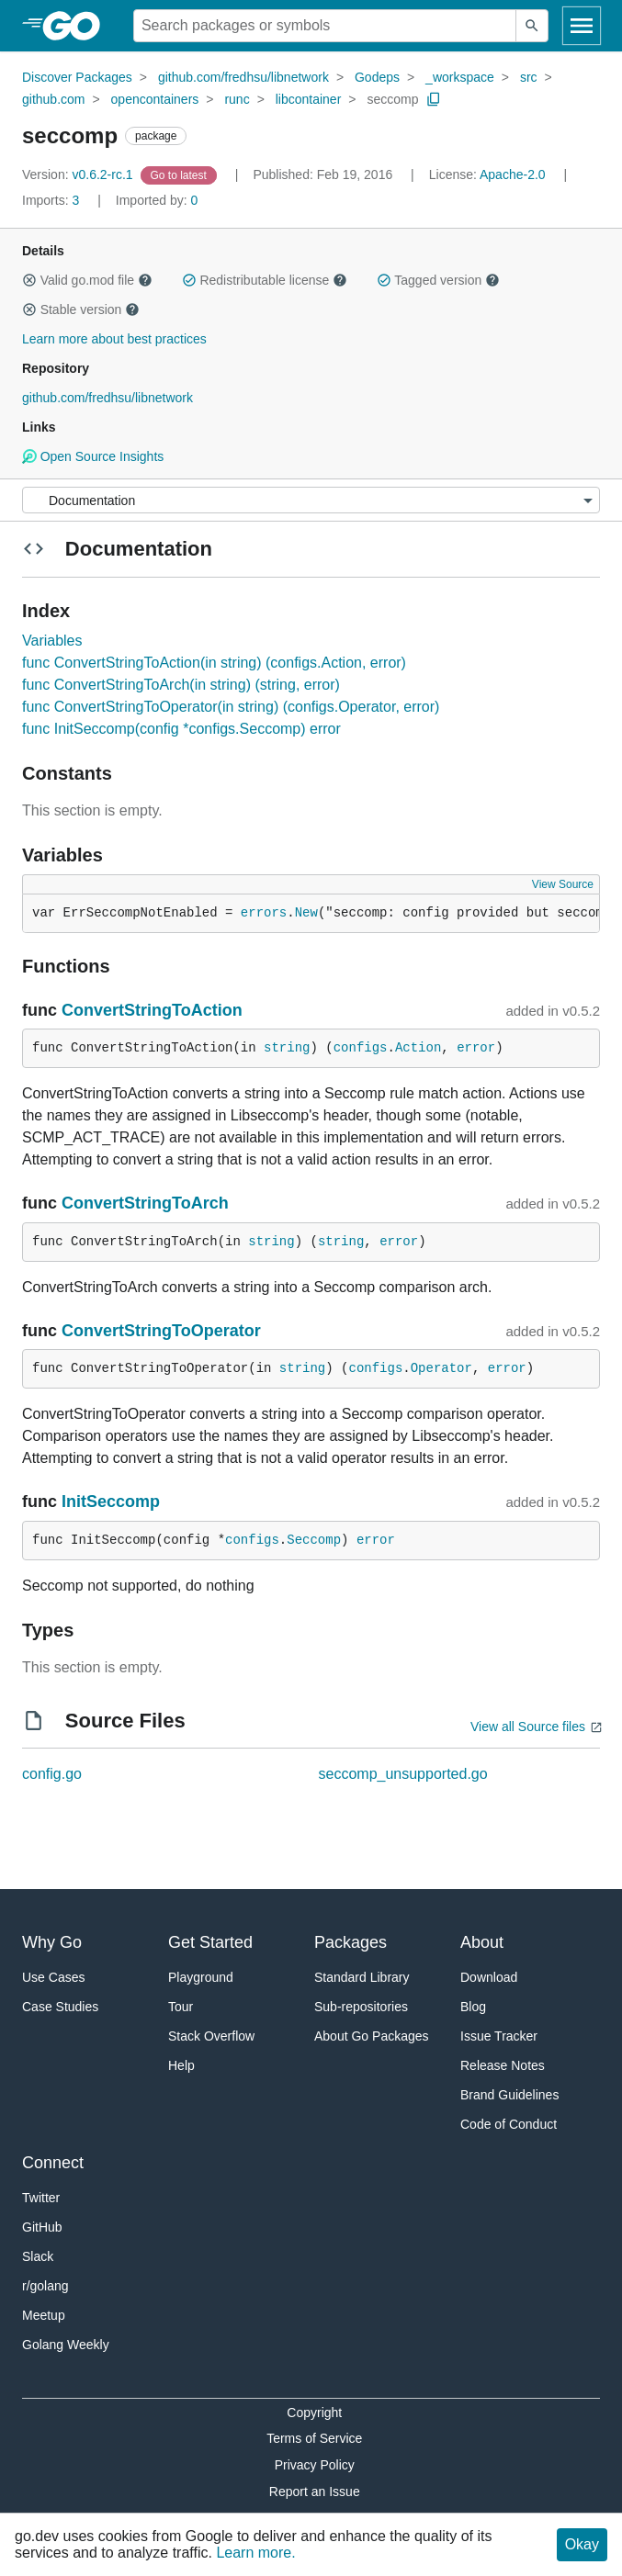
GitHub (42, 2227)
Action (418, 1048)
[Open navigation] (581, 25)
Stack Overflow (211, 2036)
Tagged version (438, 280)
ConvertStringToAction (152, 1010)
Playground (200, 1977)
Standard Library (362, 1977)
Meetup (43, 2315)
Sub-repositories (361, 2006)
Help (181, 2065)
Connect (53, 2163)
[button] (29, 280)
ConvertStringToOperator (161, 1331)
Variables (52, 640)
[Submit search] (531, 25)
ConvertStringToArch (145, 1203)
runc (236, 99)
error (476, 1048)
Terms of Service (314, 2438)
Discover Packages (77, 77)
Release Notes (502, 2065)
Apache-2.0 (513, 174)
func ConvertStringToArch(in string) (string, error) (181, 684)
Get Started (210, 1942)
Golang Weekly (65, 2344)
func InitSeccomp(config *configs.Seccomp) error (181, 729)
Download (488, 1977)
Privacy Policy (315, 2465)
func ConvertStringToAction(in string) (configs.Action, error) (214, 662)
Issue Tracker (498, 2036)
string (287, 1048)
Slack (37, 2256)
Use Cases (53, 1977)
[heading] (77, 25)
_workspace (459, 77)
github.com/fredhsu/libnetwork (243, 77)
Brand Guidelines (509, 2094)
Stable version (81, 309)
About (481, 1942)
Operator (441, 1368)
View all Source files (527, 1726)
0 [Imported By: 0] (157, 200)
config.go (52, 1774)
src (528, 77)
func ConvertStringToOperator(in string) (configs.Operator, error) (230, 706)
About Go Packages (371, 2036)
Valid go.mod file (87, 280)
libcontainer (309, 99)
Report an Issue (314, 2491)
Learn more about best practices (114, 339)
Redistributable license (264, 280)
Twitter (41, 2197)
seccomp (392, 99)
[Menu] (311, 500)
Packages (350, 1942)
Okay (582, 2544)
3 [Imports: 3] (52, 200)
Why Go (52, 1942)
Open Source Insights (93, 456)
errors (264, 913)
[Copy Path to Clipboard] (433, 99)
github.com (53, 99)
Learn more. (255, 2552)
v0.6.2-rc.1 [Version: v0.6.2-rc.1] (79, 174)
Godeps (377, 77)
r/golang (45, 2285)
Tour (180, 2006)
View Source (563, 884)
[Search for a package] (324, 25)
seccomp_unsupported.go (403, 1774)
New (306, 913)
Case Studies (60, 2006)
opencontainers (155, 99)
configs (361, 1048)
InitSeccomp (111, 1501)
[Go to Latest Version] (181, 174)
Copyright (314, 2412)
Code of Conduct (508, 2124)
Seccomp (314, 1540)
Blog (473, 2006)
